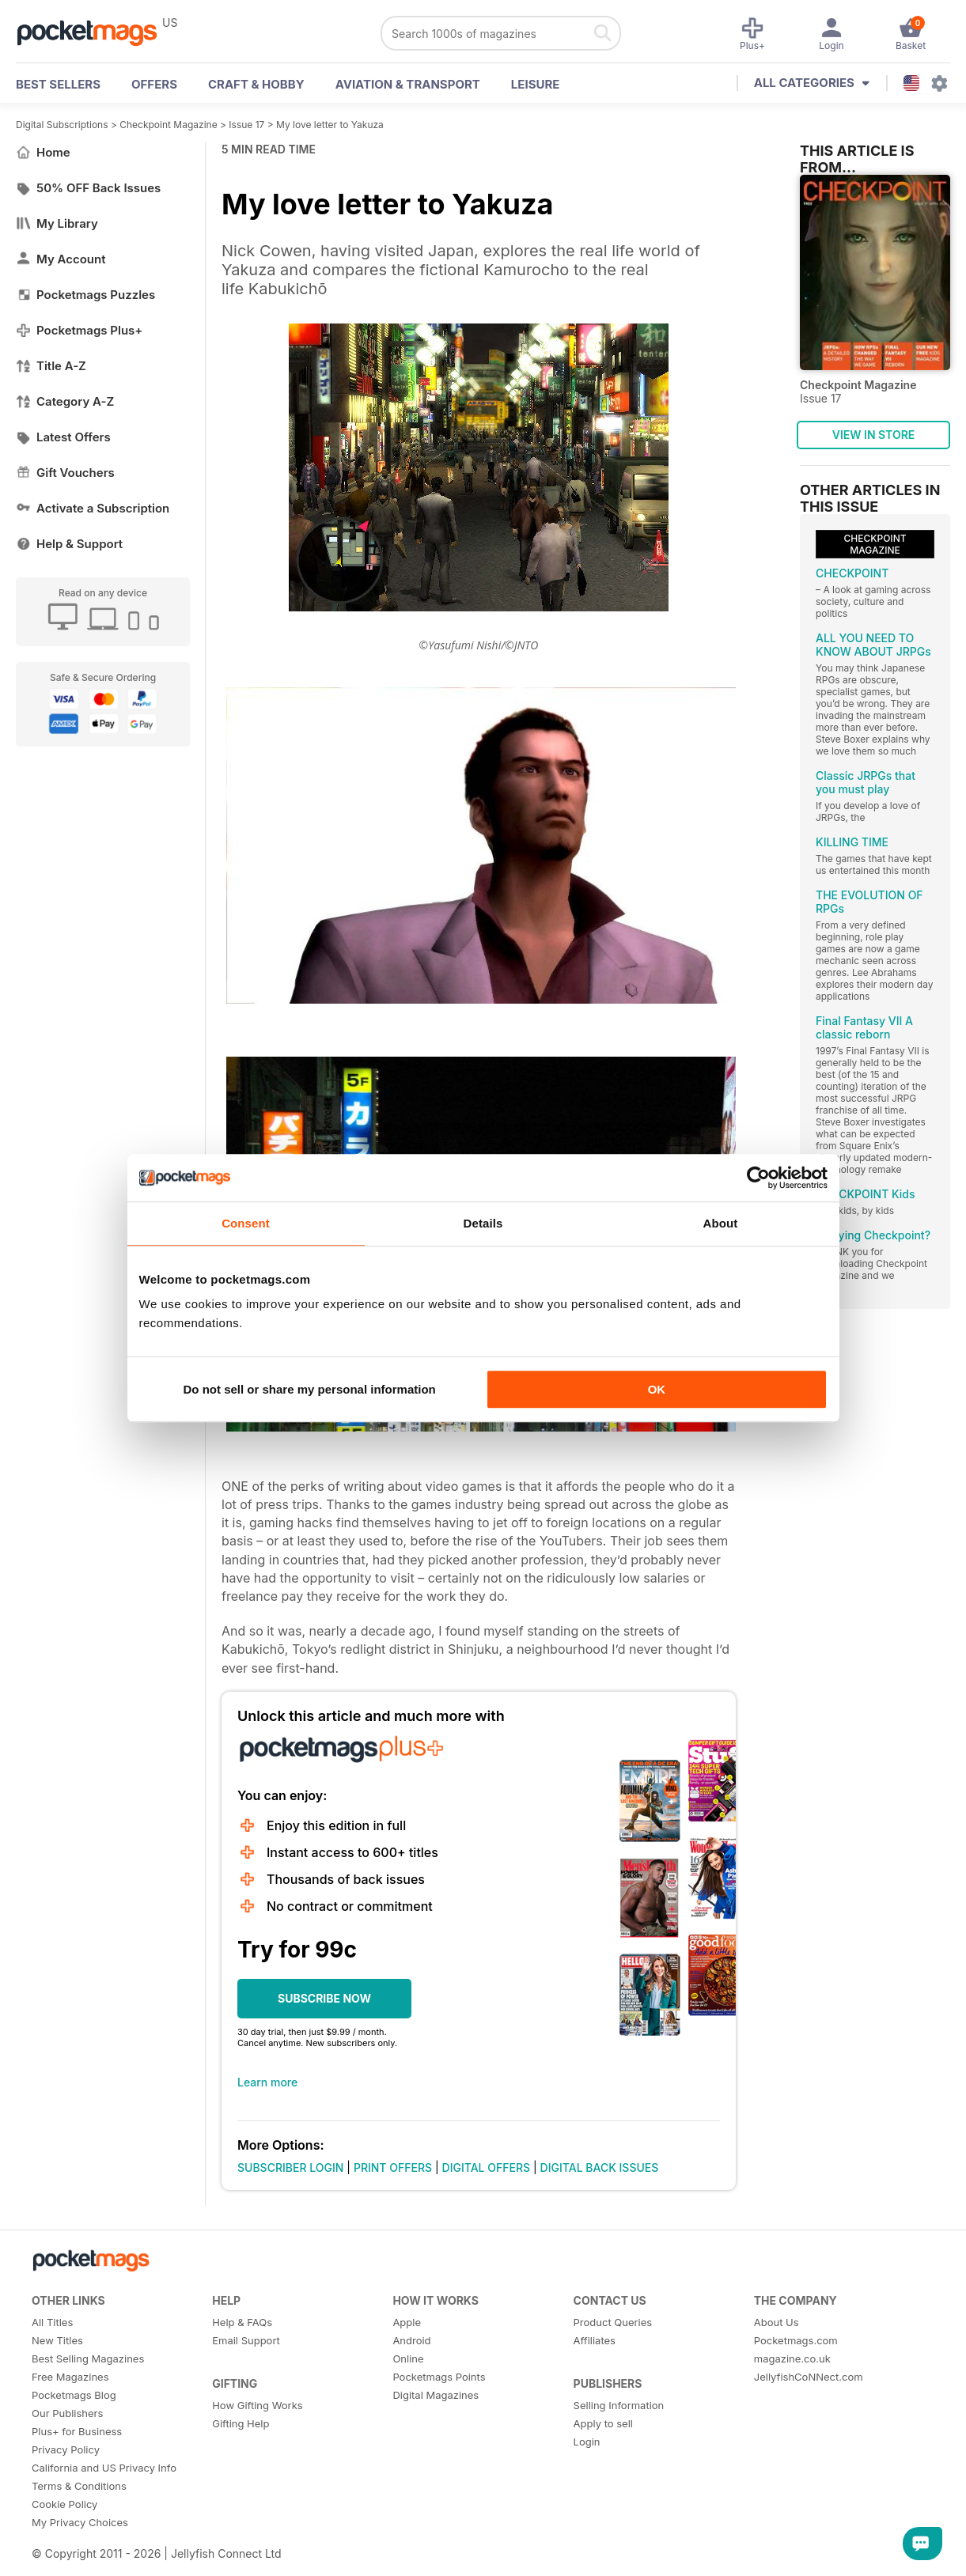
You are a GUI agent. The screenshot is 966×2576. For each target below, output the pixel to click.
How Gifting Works (257, 2405)
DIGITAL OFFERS (486, 2167)
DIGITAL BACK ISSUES (599, 2167)
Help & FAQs (242, 2322)
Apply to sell (603, 2423)
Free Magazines (70, 2376)
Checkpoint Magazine (168, 125)
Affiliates (595, 2340)
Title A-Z (51, 365)
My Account (61, 259)
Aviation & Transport (407, 84)
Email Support (246, 2340)
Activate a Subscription (92, 508)
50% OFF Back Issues (88, 187)
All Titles (52, 2322)
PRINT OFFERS (393, 2167)
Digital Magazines (435, 2395)
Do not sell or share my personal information (310, 1389)
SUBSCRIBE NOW (324, 1998)
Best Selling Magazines (88, 2358)
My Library (57, 223)
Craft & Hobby (256, 84)
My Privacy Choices (80, 2522)
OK (657, 1389)
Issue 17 (246, 125)
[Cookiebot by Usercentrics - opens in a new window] (758, 1178)
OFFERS (154, 84)
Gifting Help (240, 2423)
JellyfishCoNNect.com (808, 2376)
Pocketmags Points (438, 2376)
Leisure (535, 84)
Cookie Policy (64, 2504)
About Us (776, 2322)
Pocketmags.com (796, 2340)
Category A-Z (65, 401)
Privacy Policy (66, 2449)
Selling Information (619, 2405)
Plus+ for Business (77, 2431)
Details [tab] (483, 1223)
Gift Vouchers (65, 472)
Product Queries (613, 2322)
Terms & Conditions (79, 2486)
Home (43, 152)
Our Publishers (67, 2413)
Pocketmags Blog (74, 2395)
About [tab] (720, 1223)
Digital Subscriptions (62, 125)
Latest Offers (63, 436)
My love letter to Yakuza (330, 125)
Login (587, 2441)
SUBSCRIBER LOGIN (290, 2167)
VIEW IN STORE (873, 434)
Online (407, 2358)
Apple (406, 2322)
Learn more (267, 2082)
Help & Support (69, 543)
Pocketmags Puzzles (85, 294)
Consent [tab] (246, 1223)
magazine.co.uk (792, 2358)
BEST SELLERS (58, 84)
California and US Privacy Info (104, 2467)
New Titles (57, 2340)
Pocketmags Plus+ (79, 330)
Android (411, 2340)
